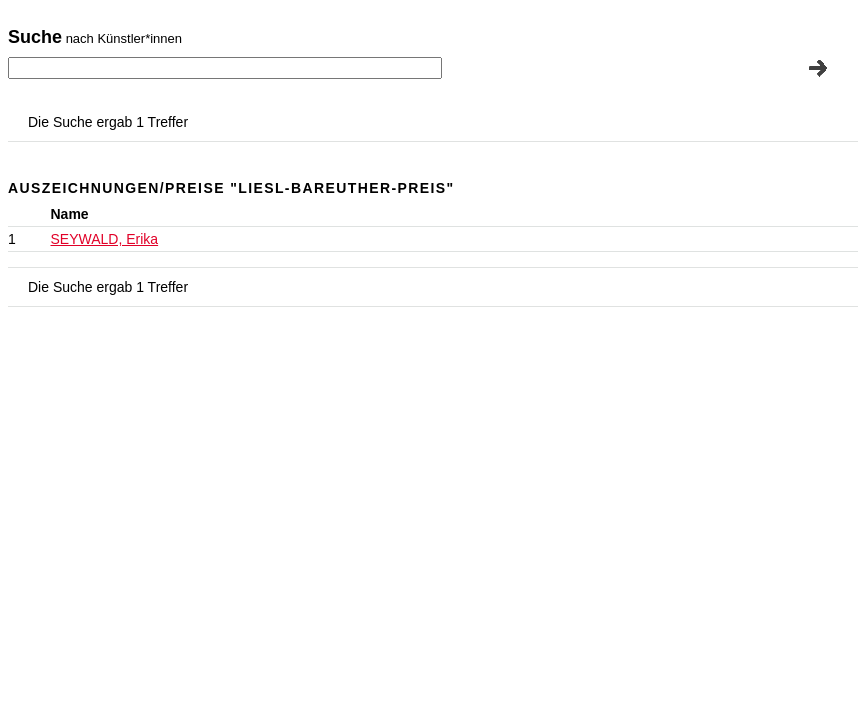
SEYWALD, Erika (105, 239)
